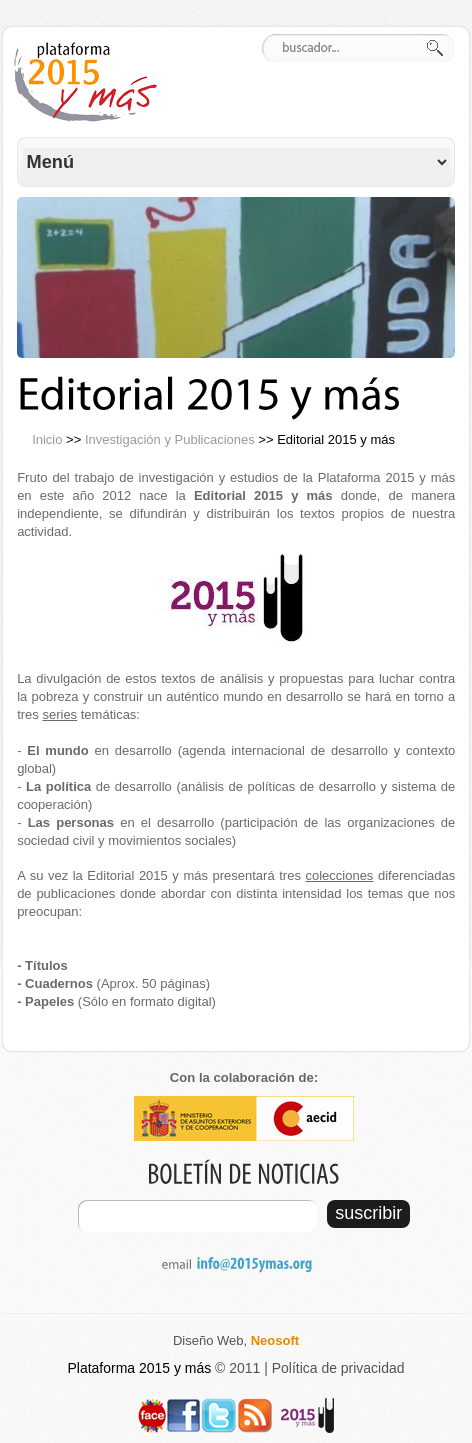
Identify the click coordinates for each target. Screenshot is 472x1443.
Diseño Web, (236, 1340)
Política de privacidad (338, 1368)
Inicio (47, 439)
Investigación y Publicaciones (170, 439)
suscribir (368, 1213)
